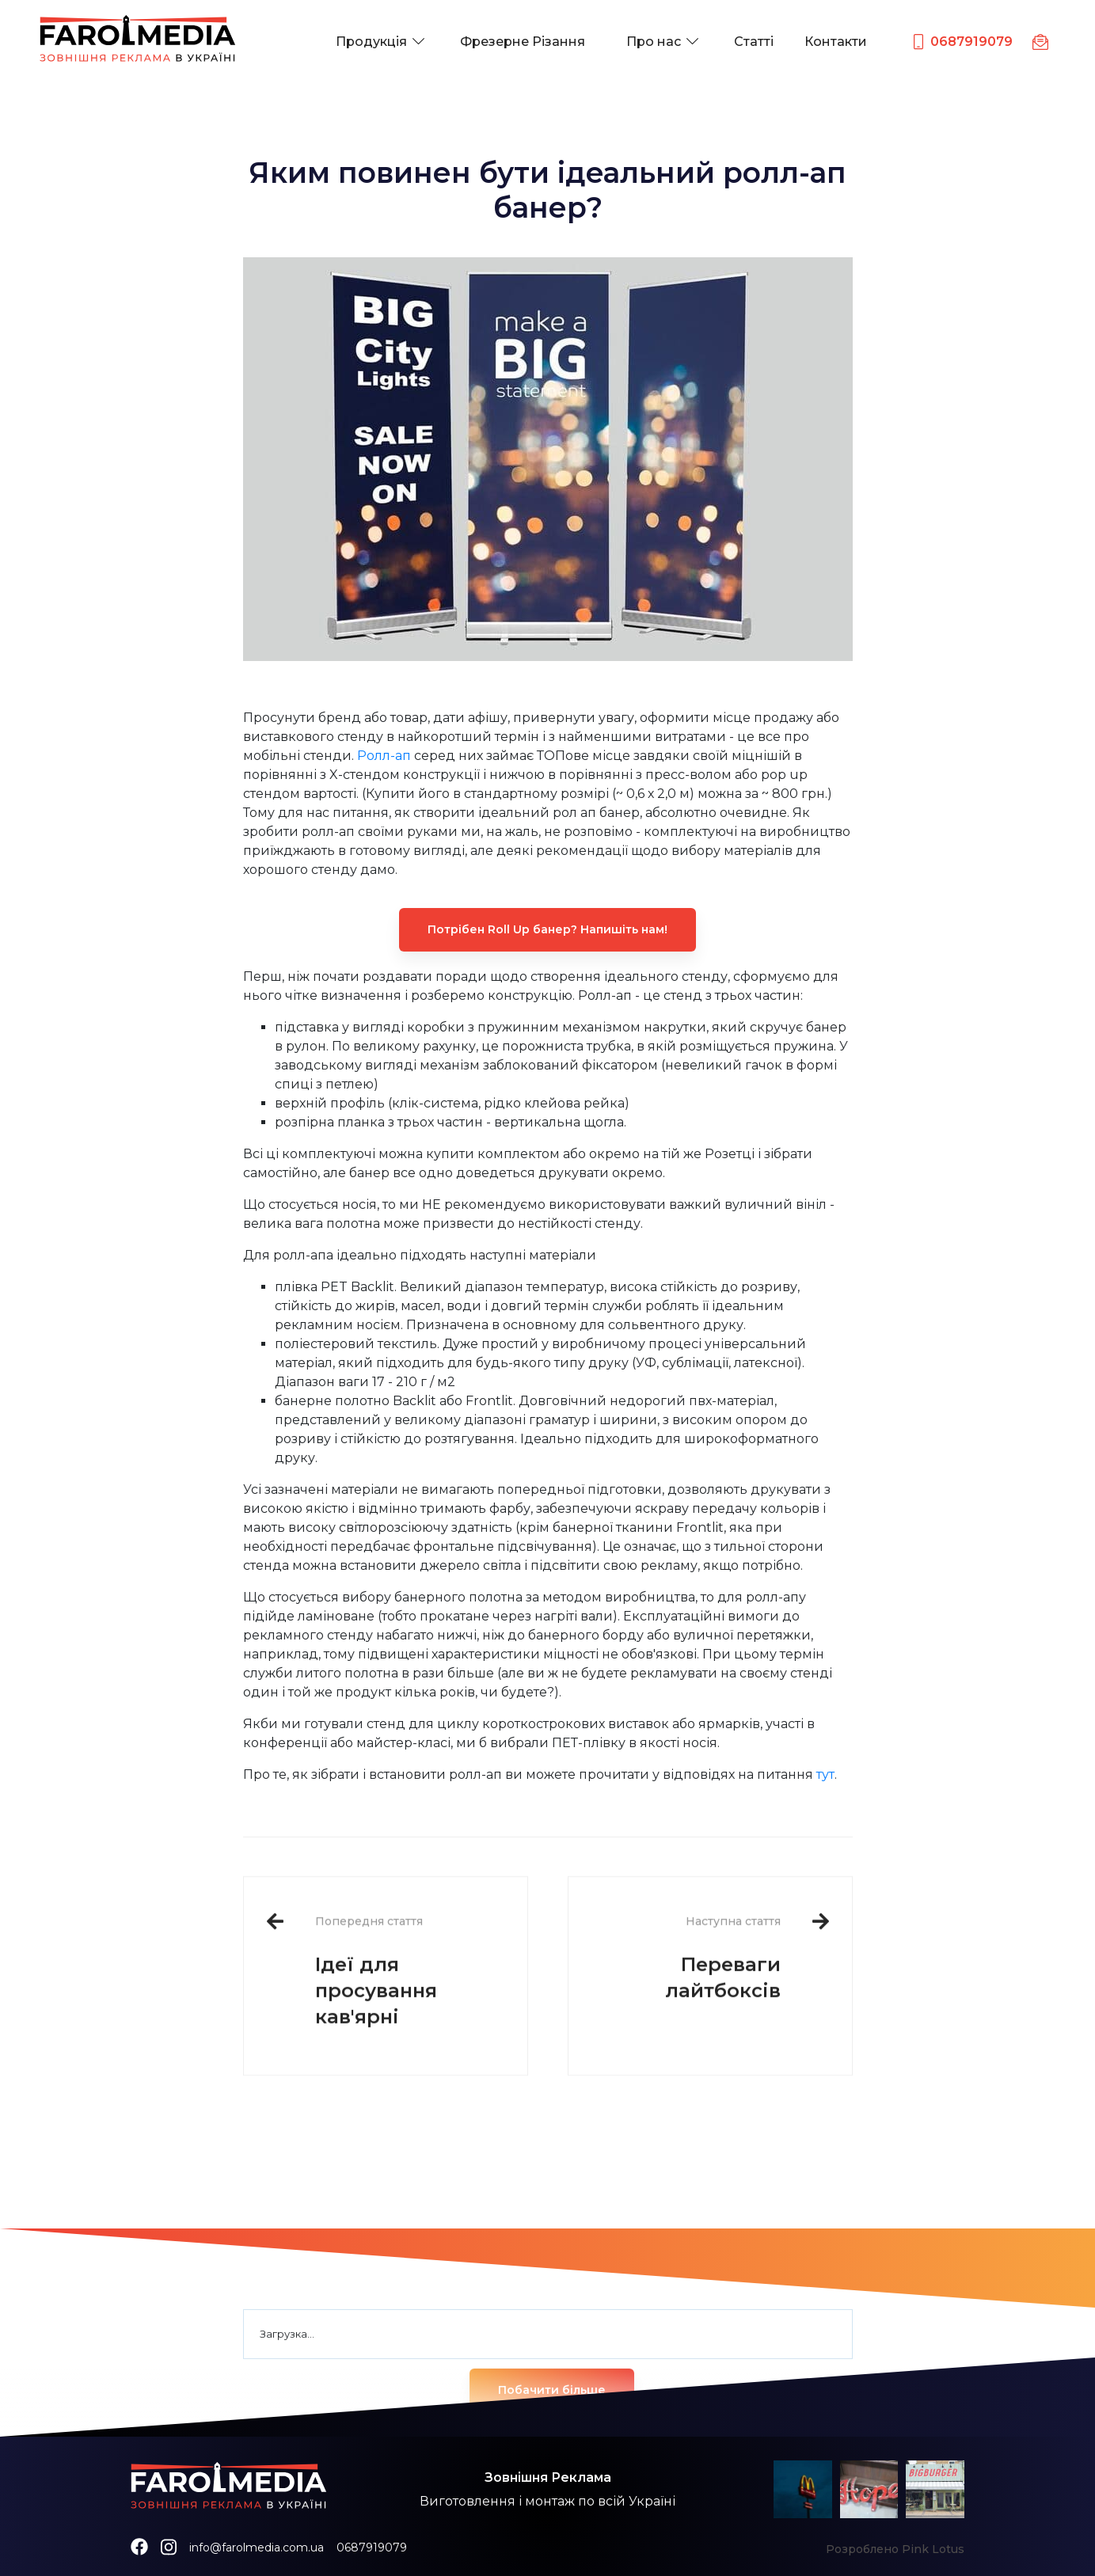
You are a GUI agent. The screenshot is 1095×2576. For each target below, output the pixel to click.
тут (825, 1774)
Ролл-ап (384, 755)
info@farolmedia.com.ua (256, 2547)
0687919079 (371, 2547)
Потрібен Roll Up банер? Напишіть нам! (547, 929)
